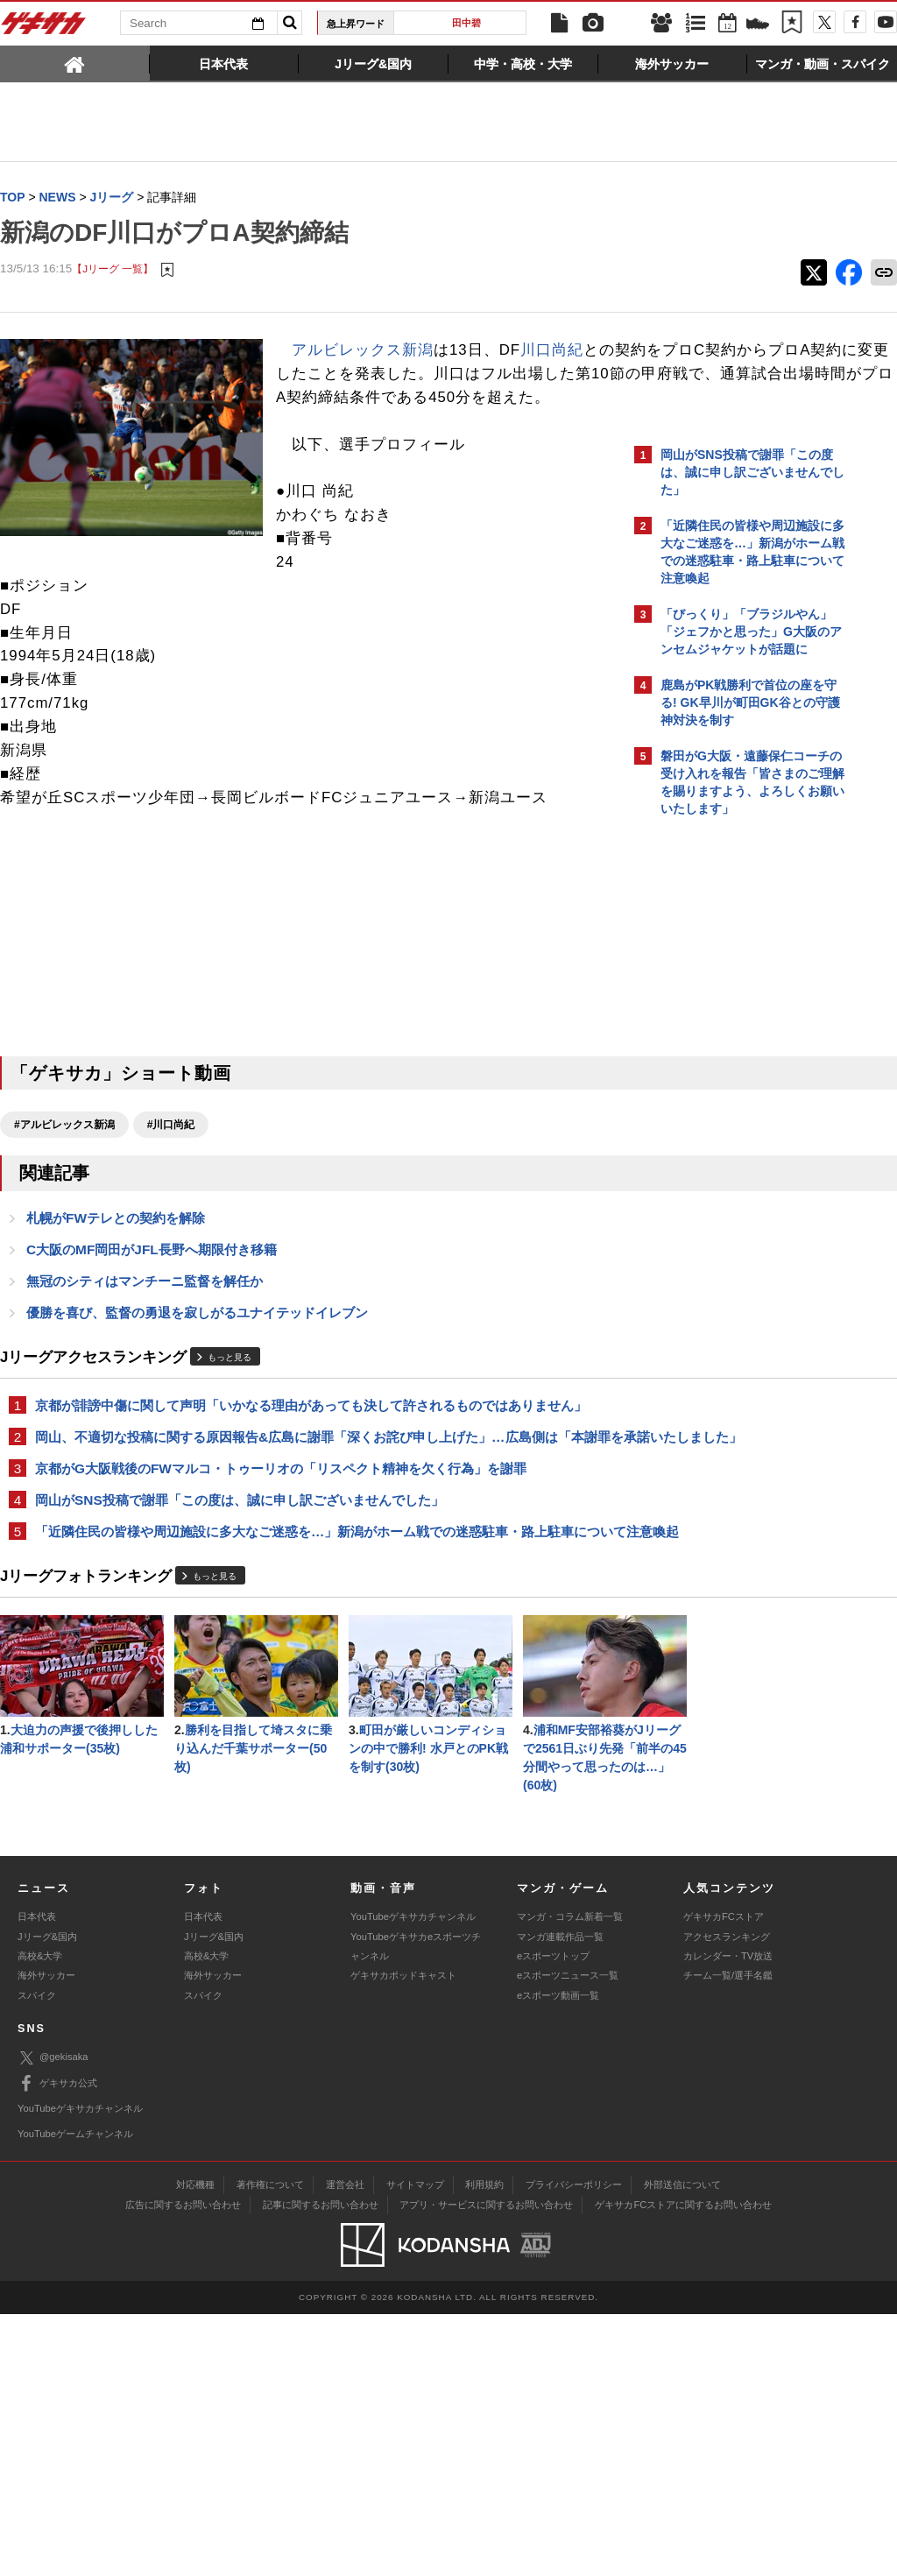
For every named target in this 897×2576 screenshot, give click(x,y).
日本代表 (37, 2179)
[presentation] (75, 63)
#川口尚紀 (171, 1172)
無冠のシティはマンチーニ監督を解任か (144, 1330)
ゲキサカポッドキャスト (403, 2238)
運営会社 (345, 2446)
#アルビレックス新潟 (64, 1172)
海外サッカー (46, 2238)
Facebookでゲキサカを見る (733, 1127)
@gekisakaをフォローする (731, 1090)
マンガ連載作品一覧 (560, 2198)
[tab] (75, 63)
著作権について (270, 2446)
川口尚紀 (551, 350)
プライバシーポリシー (574, 2446)
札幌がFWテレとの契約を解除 (115, 1266)
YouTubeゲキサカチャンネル (413, 2179)
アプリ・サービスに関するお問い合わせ (486, 2466)
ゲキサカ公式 (57, 2345)
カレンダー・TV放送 (728, 2218)
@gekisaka (53, 2320)
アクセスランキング (726, 2198)
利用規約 (484, 2446)
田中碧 (466, 23)
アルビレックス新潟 (363, 350)
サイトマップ (415, 2446)
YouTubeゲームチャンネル (75, 2396)
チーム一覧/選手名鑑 (728, 2238)
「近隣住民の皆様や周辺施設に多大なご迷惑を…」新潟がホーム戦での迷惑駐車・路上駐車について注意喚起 (311, 1616)
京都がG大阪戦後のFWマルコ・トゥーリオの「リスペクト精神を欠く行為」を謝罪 (280, 1541)
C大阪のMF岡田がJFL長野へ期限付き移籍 (151, 1298)
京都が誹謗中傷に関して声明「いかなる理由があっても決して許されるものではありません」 (311, 1457)
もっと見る (229, 1410)
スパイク (37, 2258)
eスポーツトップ (553, 2218)
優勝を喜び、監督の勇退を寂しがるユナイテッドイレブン (197, 1363)
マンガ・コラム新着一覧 (570, 2179)
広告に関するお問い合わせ (183, 2466)
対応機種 (195, 2446)
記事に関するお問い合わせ (320, 2466)
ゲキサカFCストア (723, 2179)
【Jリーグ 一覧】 (112, 269)
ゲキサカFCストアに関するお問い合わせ (683, 2466)
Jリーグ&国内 (47, 2198)
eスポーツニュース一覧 (567, 2238)
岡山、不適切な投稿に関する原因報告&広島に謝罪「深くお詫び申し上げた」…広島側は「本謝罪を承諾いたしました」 (309, 1499)
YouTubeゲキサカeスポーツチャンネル (415, 2208)
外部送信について (682, 2446)
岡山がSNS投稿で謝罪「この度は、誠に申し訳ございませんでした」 (239, 1573)
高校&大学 (40, 2218)
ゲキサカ (44, 28)
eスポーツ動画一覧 (558, 2258)
